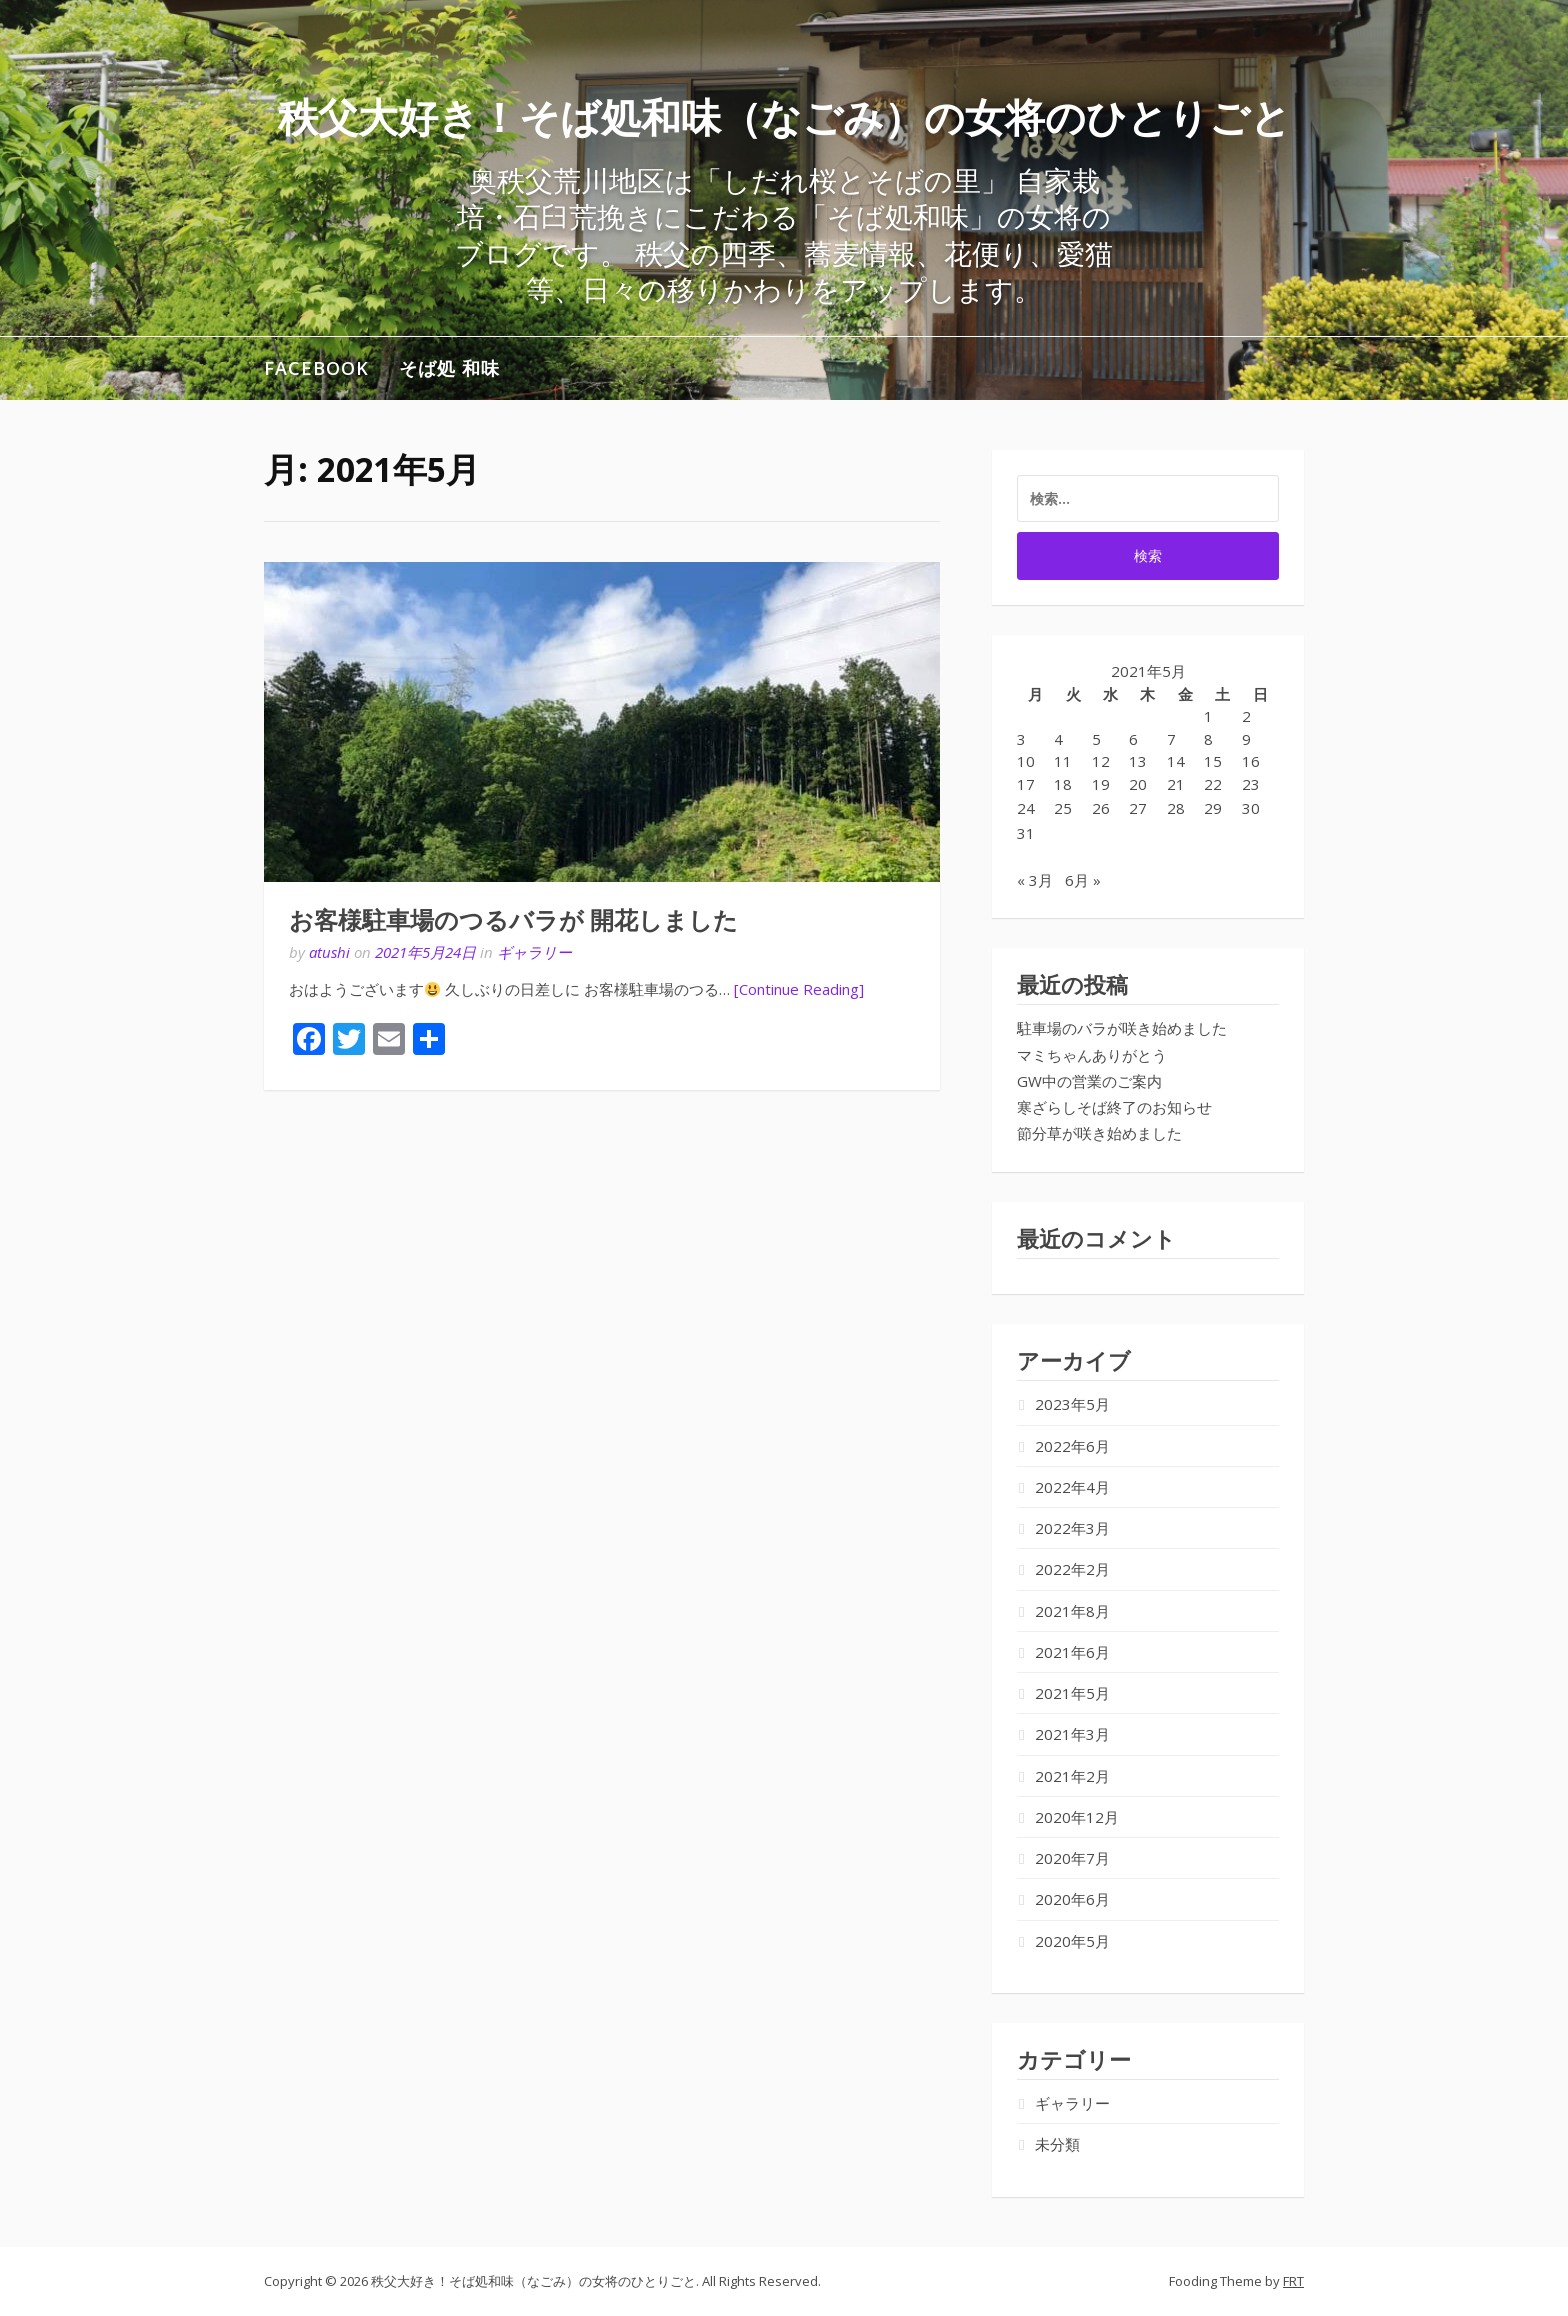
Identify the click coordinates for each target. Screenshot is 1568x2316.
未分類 (1057, 2144)
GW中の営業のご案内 (1089, 1081)
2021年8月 (1072, 1611)
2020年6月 (1072, 1899)
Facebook (316, 368)
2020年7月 (1072, 1858)
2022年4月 (1072, 1487)
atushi (329, 952)
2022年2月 (1072, 1569)
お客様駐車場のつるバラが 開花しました (513, 921)
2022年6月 (1072, 1446)
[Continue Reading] (799, 989)
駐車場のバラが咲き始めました (1122, 1028)
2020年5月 (1072, 1941)
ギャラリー (534, 952)
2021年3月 (1072, 1734)
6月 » (1083, 880)
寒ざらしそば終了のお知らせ (1114, 1107)
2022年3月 (1072, 1528)
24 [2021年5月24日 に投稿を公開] (1026, 808)
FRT (1293, 2281)
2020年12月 (1077, 1817)
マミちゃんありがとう (1092, 1055)
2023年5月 (1072, 1404)
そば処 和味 (449, 368)
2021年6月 (1072, 1652)
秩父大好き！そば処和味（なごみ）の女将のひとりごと (784, 116)
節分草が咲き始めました (1099, 1133)
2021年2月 (1072, 1776)
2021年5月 (1072, 1693)
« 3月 (1035, 880)
